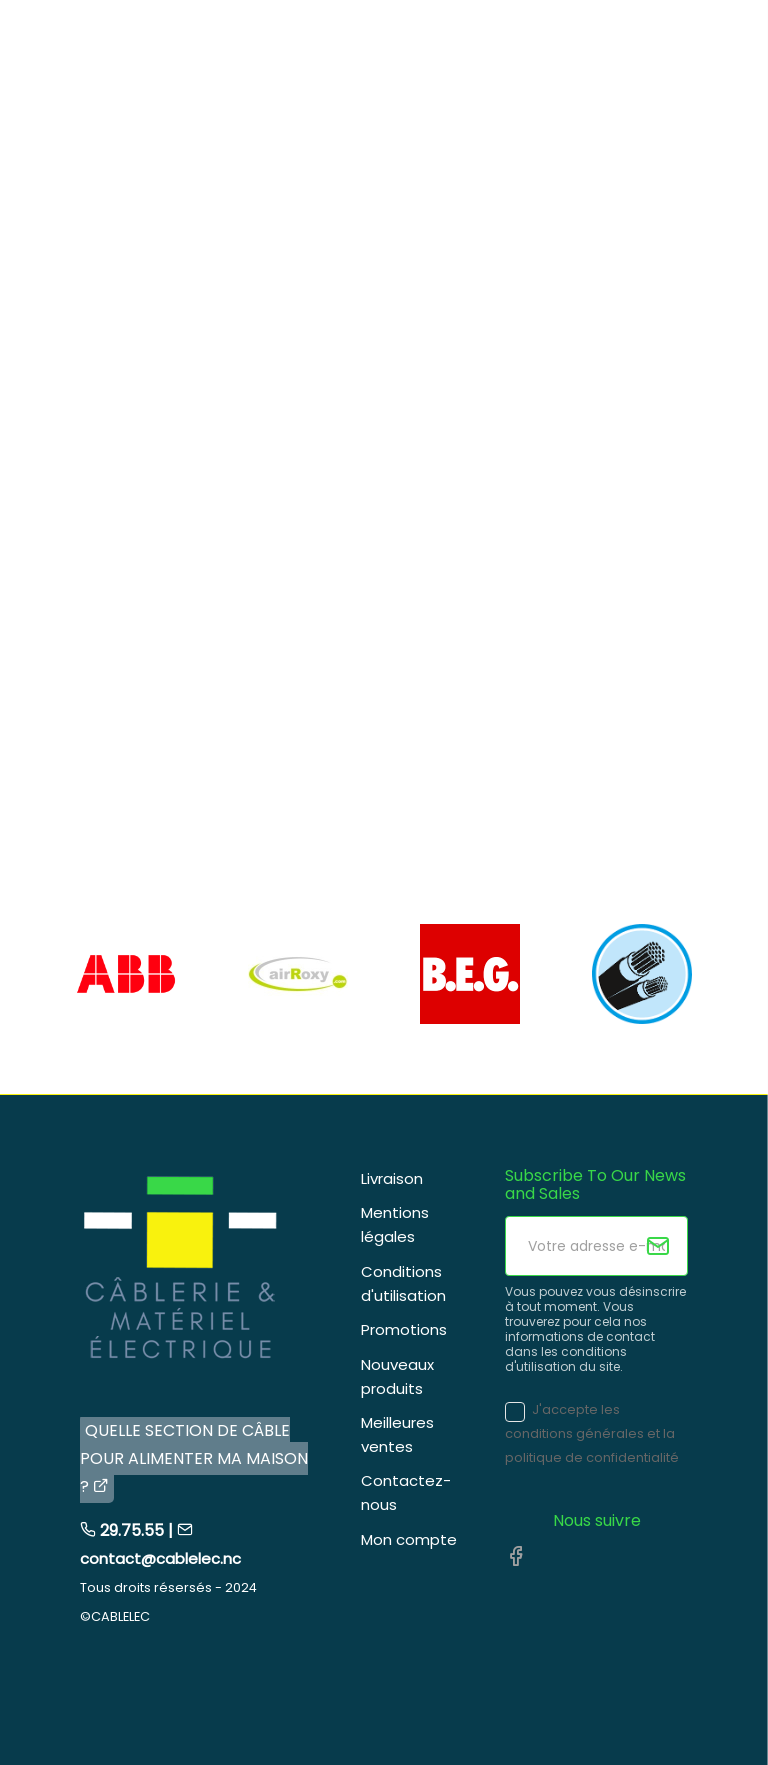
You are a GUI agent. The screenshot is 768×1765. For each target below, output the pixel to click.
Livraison (392, 1178)
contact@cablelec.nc (160, 1558)
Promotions (404, 1329)
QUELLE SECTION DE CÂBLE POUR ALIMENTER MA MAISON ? (194, 1458)
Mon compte (409, 1539)
